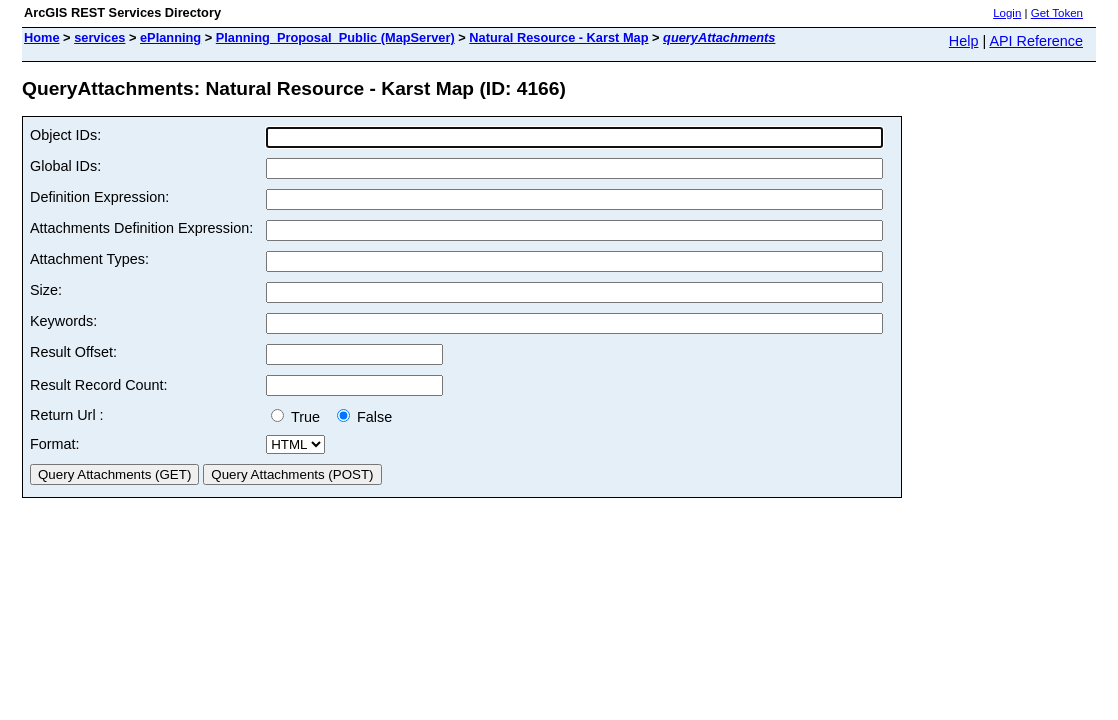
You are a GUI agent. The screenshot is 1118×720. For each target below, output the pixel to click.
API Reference (1036, 41)
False (364, 417)
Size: (46, 290)
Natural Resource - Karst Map (558, 37)
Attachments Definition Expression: (141, 228)
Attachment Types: (89, 259)
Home (42, 37)
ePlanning (170, 37)
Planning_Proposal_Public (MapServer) (335, 37)
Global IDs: (65, 166)
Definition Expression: (99, 197)
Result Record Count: (99, 385)
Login (1007, 13)
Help (964, 41)
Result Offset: (73, 352)
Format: (55, 444)
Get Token (1057, 13)
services (99, 37)
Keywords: (63, 321)
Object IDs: (65, 135)
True (299, 417)
